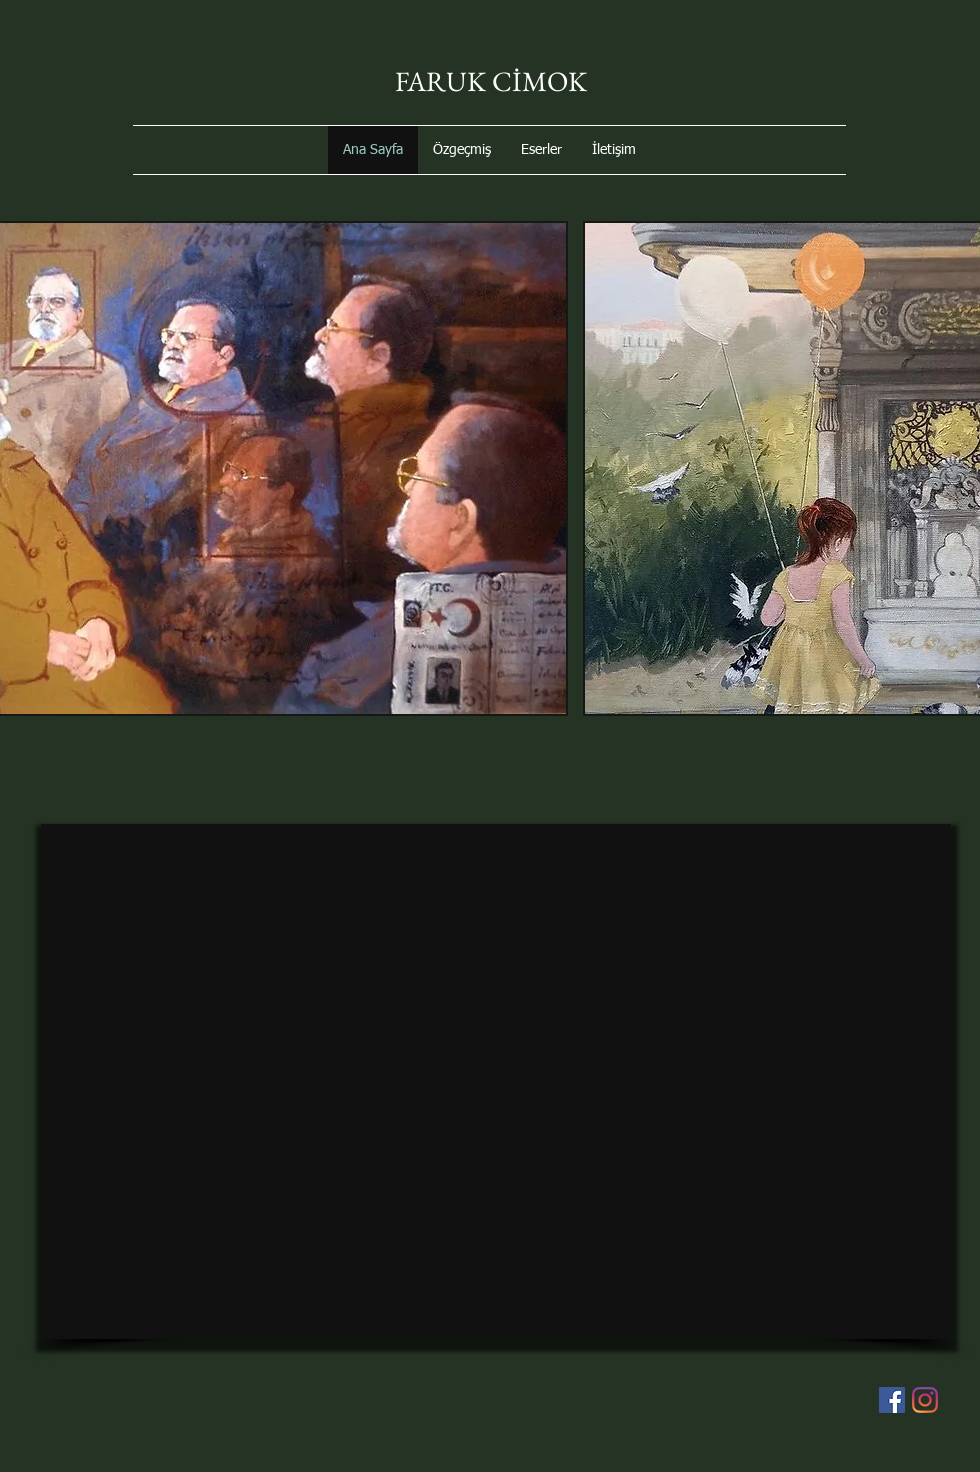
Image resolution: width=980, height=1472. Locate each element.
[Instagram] (925, 1400)
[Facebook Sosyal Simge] (892, 1400)
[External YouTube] (496, 1081)
